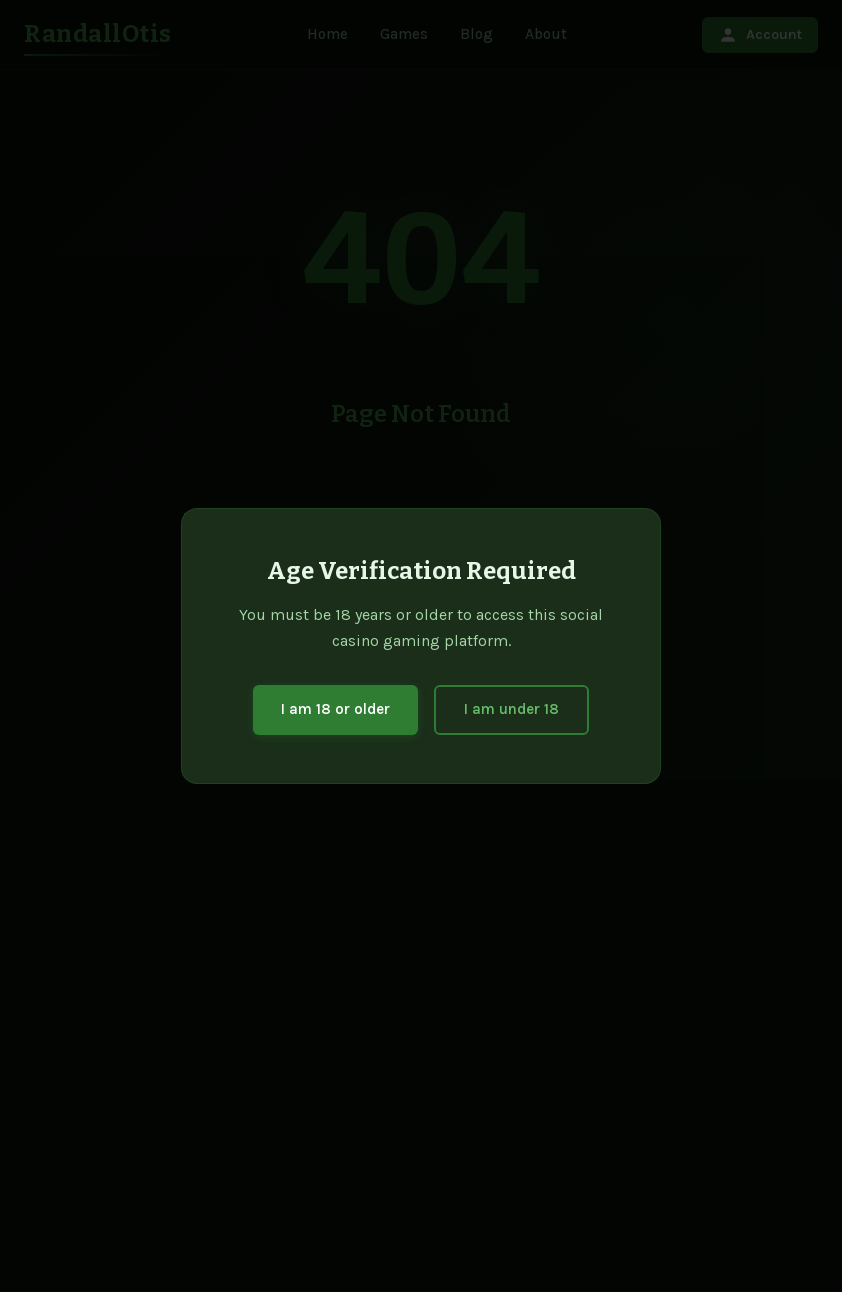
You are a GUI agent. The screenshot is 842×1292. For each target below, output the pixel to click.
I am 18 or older (335, 709)
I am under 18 (511, 709)
